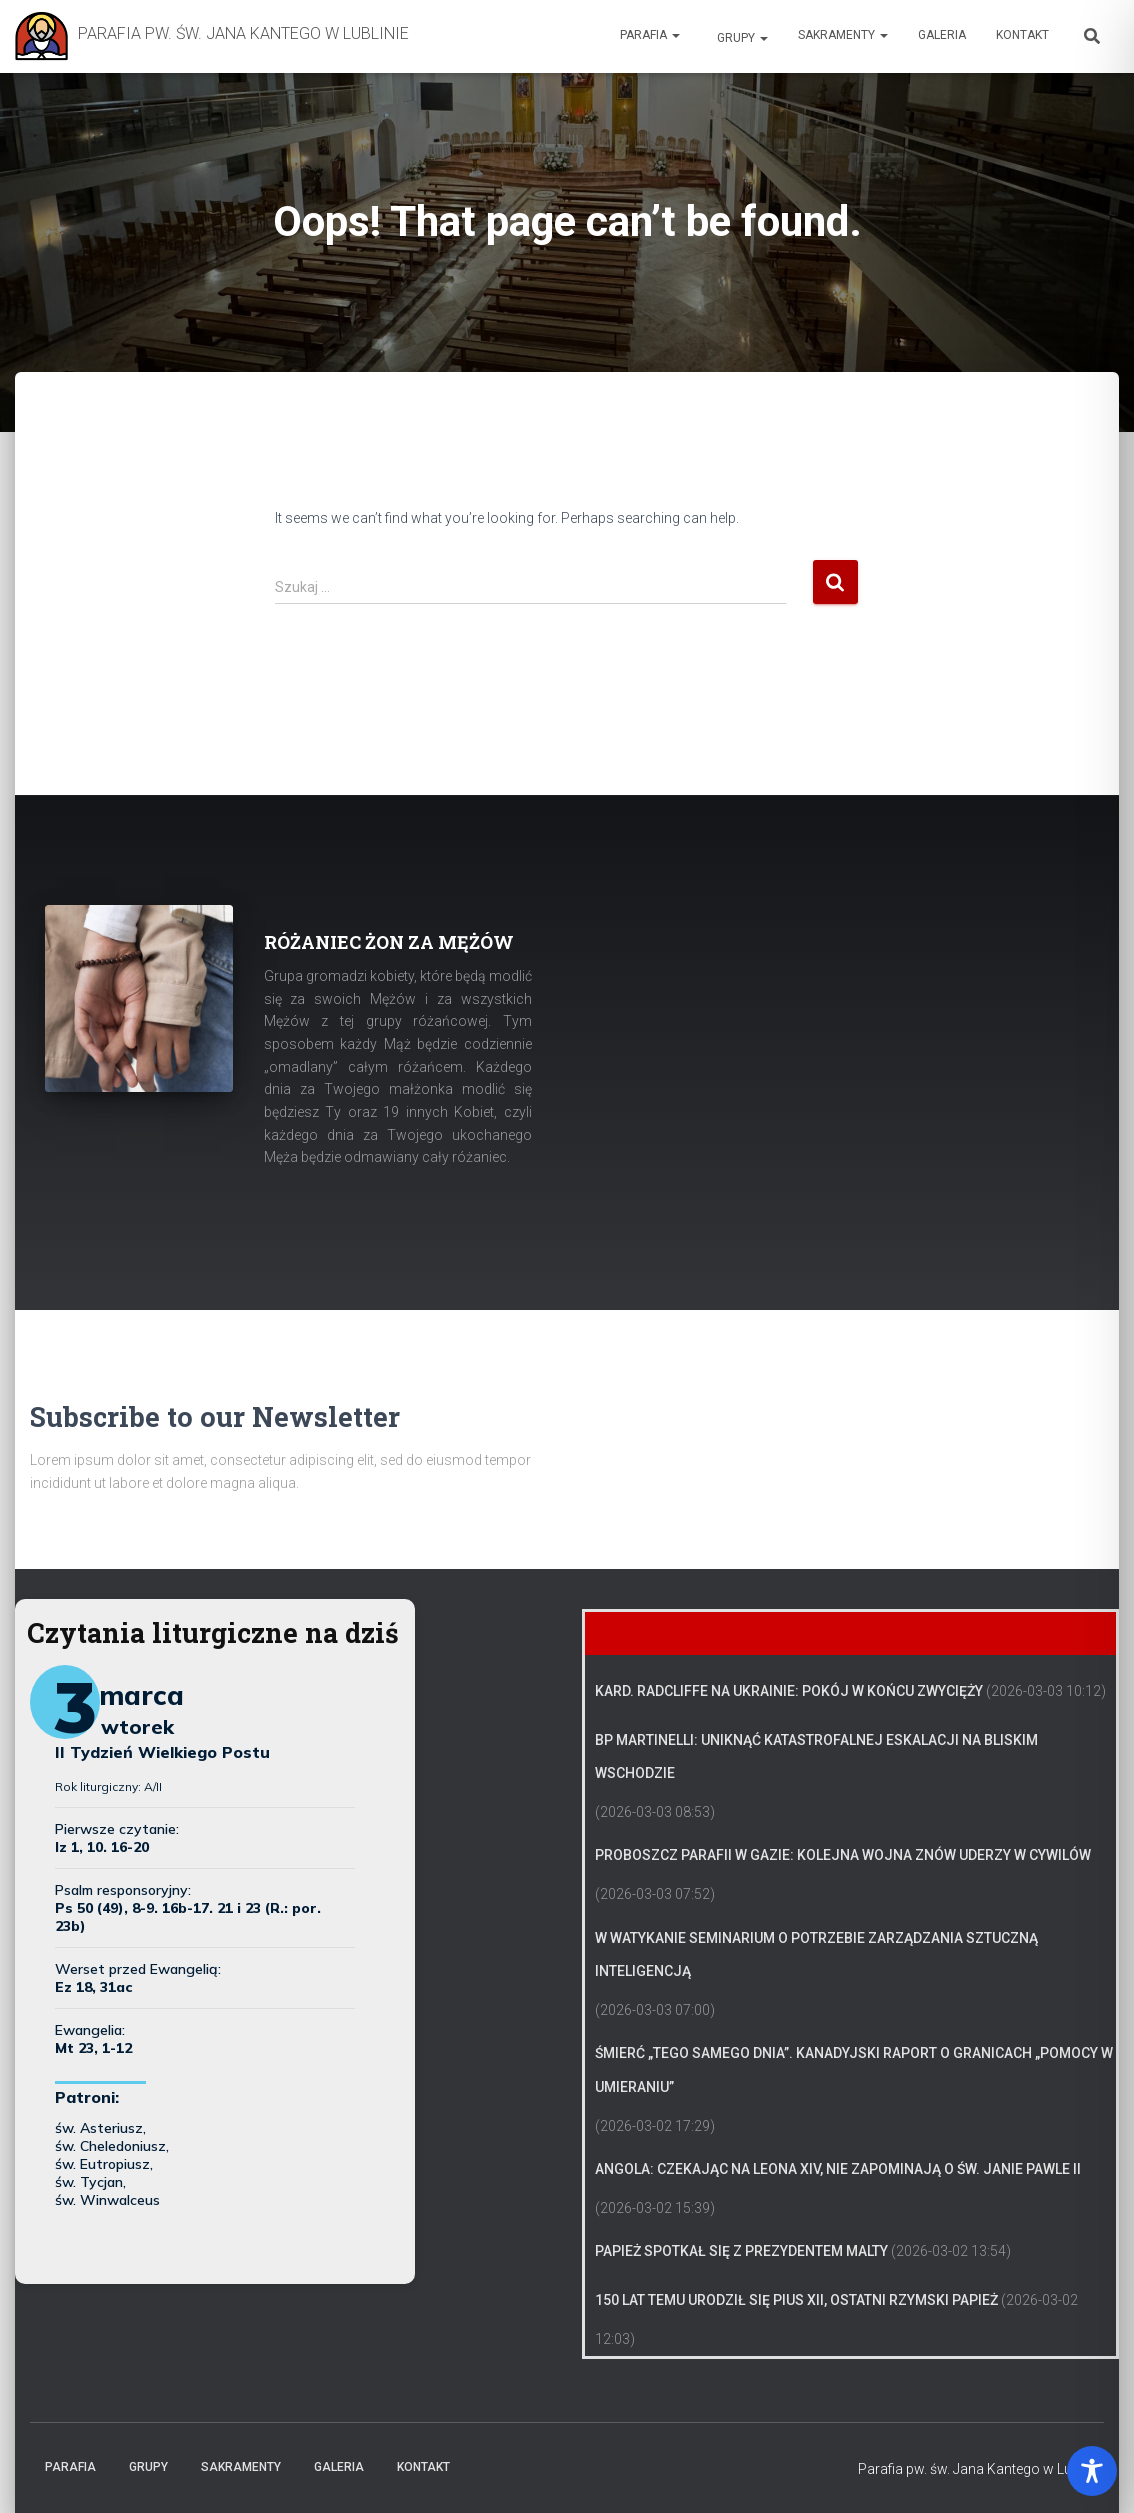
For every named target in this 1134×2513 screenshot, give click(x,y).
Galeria (942, 35)
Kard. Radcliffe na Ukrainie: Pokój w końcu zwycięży (789, 1691)
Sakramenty (843, 35)
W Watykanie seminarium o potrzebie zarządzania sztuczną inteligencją (816, 1955)
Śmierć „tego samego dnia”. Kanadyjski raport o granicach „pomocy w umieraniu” (854, 2070)
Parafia (650, 35)
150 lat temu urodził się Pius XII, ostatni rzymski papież (796, 2300)
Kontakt (1022, 35)
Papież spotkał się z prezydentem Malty (741, 2251)
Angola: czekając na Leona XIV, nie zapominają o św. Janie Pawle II (838, 2169)
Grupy (741, 38)
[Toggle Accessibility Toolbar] (1092, 2471)
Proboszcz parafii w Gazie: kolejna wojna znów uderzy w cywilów (843, 1855)
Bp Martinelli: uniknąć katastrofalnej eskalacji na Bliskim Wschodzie (816, 1757)
